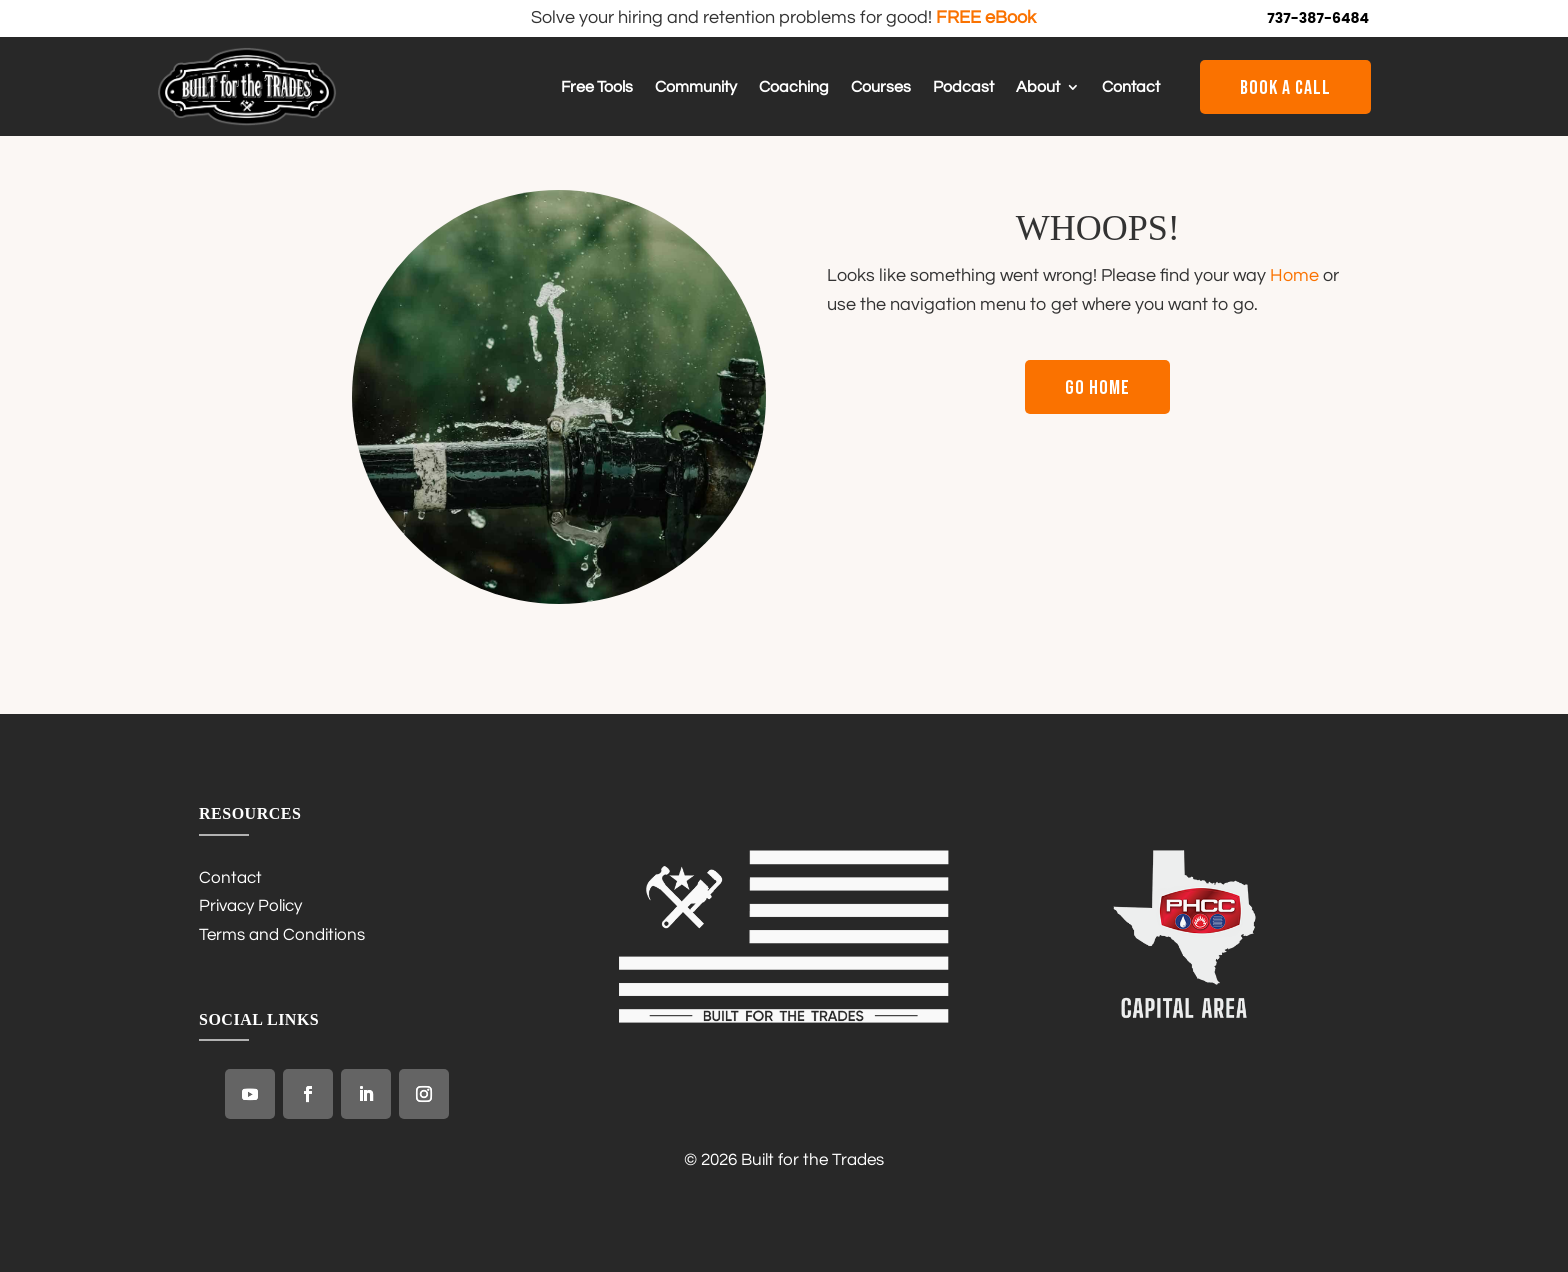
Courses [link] (881, 87)
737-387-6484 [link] (1318, 18)
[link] (247, 121)
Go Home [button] (1097, 388)
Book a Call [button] (1285, 88)
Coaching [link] (794, 87)
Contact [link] (1131, 87)
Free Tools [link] (597, 87)
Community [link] (696, 87)
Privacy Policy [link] (250, 906)
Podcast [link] (963, 87)
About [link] (1038, 87)
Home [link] (1294, 275)
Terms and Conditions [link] (282, 935)
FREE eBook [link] (986, 17)
